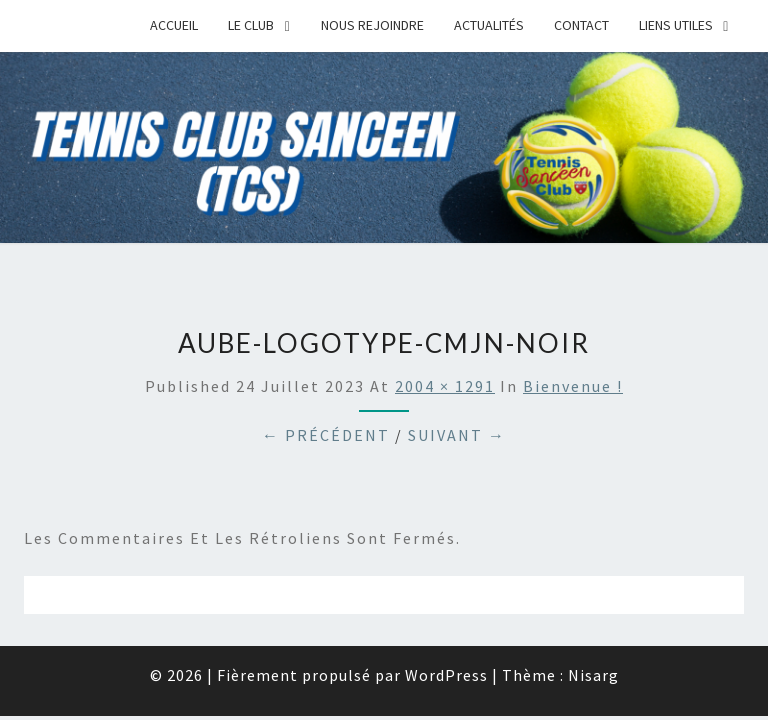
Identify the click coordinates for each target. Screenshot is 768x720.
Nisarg (593, 675)
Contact (581, 25)
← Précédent (326, 435)
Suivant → (457, 435)
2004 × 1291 (445, 386)
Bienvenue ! (573, 386)
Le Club (251, 25)
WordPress (446, 675)
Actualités (489, 25)
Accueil (174, 25)
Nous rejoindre (372, 25)
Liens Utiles (676, 25)
